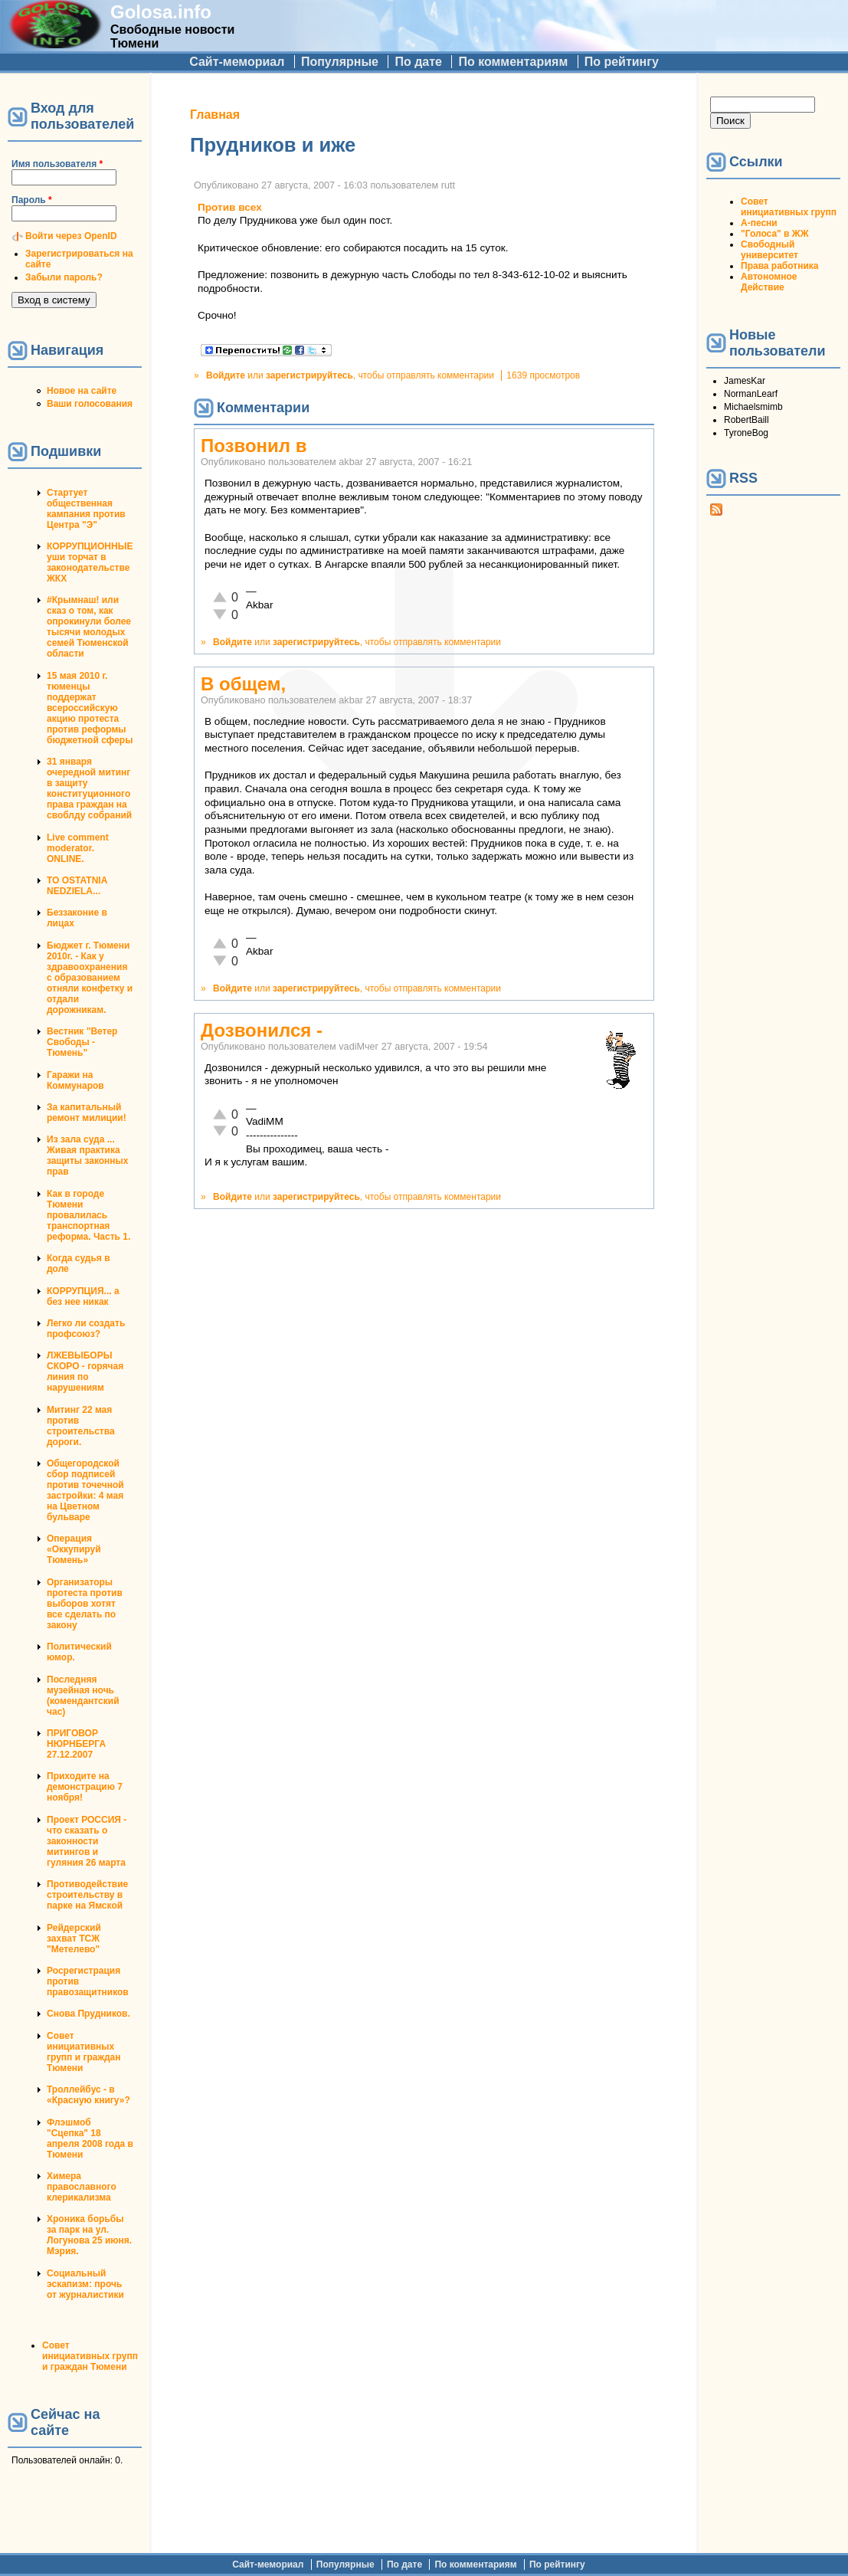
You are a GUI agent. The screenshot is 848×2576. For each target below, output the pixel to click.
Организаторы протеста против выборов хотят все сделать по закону (85, 1603)
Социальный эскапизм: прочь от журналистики (85, 2284)
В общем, (243, 683)
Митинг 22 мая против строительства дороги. (81, 1425)
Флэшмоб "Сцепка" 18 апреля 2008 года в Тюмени (90, 2138)
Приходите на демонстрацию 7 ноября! (85, 1787)
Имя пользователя (57, 164)
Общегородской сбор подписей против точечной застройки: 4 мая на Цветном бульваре (85, 1490)
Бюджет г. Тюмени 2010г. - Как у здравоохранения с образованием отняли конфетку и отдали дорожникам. (90, 977)
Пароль (31, 200)
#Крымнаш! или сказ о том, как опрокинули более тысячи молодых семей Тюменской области (89, 627)
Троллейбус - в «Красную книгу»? (88, 2095)
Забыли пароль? (64, 277)
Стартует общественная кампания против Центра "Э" (86, 508)
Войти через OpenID (71, 236)
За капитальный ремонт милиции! (86, 1112)
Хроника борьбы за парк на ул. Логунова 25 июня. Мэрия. (89, 2235)
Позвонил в (254, 445)
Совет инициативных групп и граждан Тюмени (83, 2051)
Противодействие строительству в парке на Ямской (87, 1895)
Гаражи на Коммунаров (75, 1080)
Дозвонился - (262, 1030)
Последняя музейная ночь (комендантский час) (83, 1695)
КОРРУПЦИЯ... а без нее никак (83, 1296)
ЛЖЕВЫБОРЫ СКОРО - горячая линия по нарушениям (85, 1371)
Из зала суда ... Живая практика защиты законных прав (88, 1155)
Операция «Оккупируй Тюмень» (74, 1549)
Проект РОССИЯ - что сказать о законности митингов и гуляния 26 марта (86, 1841)
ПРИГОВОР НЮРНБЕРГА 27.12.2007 (76, 1744)
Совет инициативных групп (789, 207)
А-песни (759, 223)
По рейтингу (621, 61)
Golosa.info (160, 12)
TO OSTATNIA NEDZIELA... (77, 885)
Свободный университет (769, 250)
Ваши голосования (90, 403)
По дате (418, 61)
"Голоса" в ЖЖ (774, 233)
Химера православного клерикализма (81, 2187)
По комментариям (513, 61)
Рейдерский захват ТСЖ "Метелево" (74, 1938)
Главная (215, 114)
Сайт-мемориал (236, 61)
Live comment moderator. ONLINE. (78, 848)
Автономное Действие (769, 282)
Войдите (225, 375)
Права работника (779, 266)
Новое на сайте (81, 390)
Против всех (230, 207)
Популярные (339, 61)
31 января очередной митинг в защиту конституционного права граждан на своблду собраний (89, 788)
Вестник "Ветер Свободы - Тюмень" (82, 1042)
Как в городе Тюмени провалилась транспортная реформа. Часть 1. (88, 1215)
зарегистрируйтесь (309, 375)
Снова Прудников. (88, 2013)
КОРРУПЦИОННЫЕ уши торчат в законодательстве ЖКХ (90, 562)
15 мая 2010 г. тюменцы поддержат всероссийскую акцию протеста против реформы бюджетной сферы (90, 708)
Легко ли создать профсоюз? (86, 1328)
